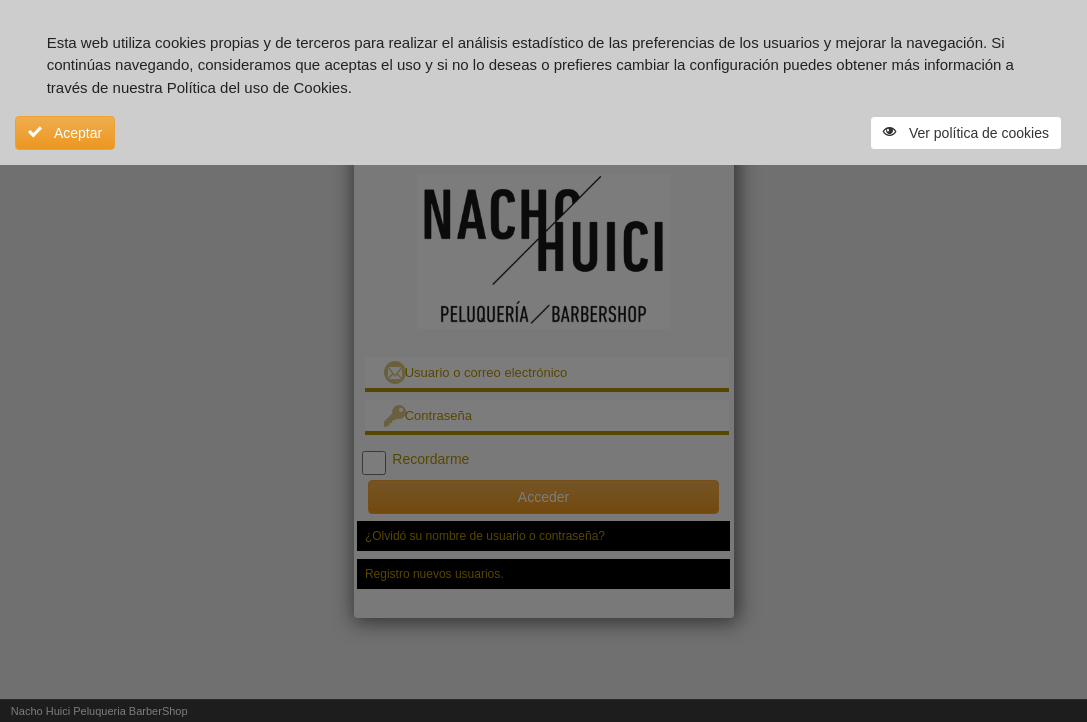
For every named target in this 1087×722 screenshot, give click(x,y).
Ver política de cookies (966, 133)
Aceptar (65, 133)
